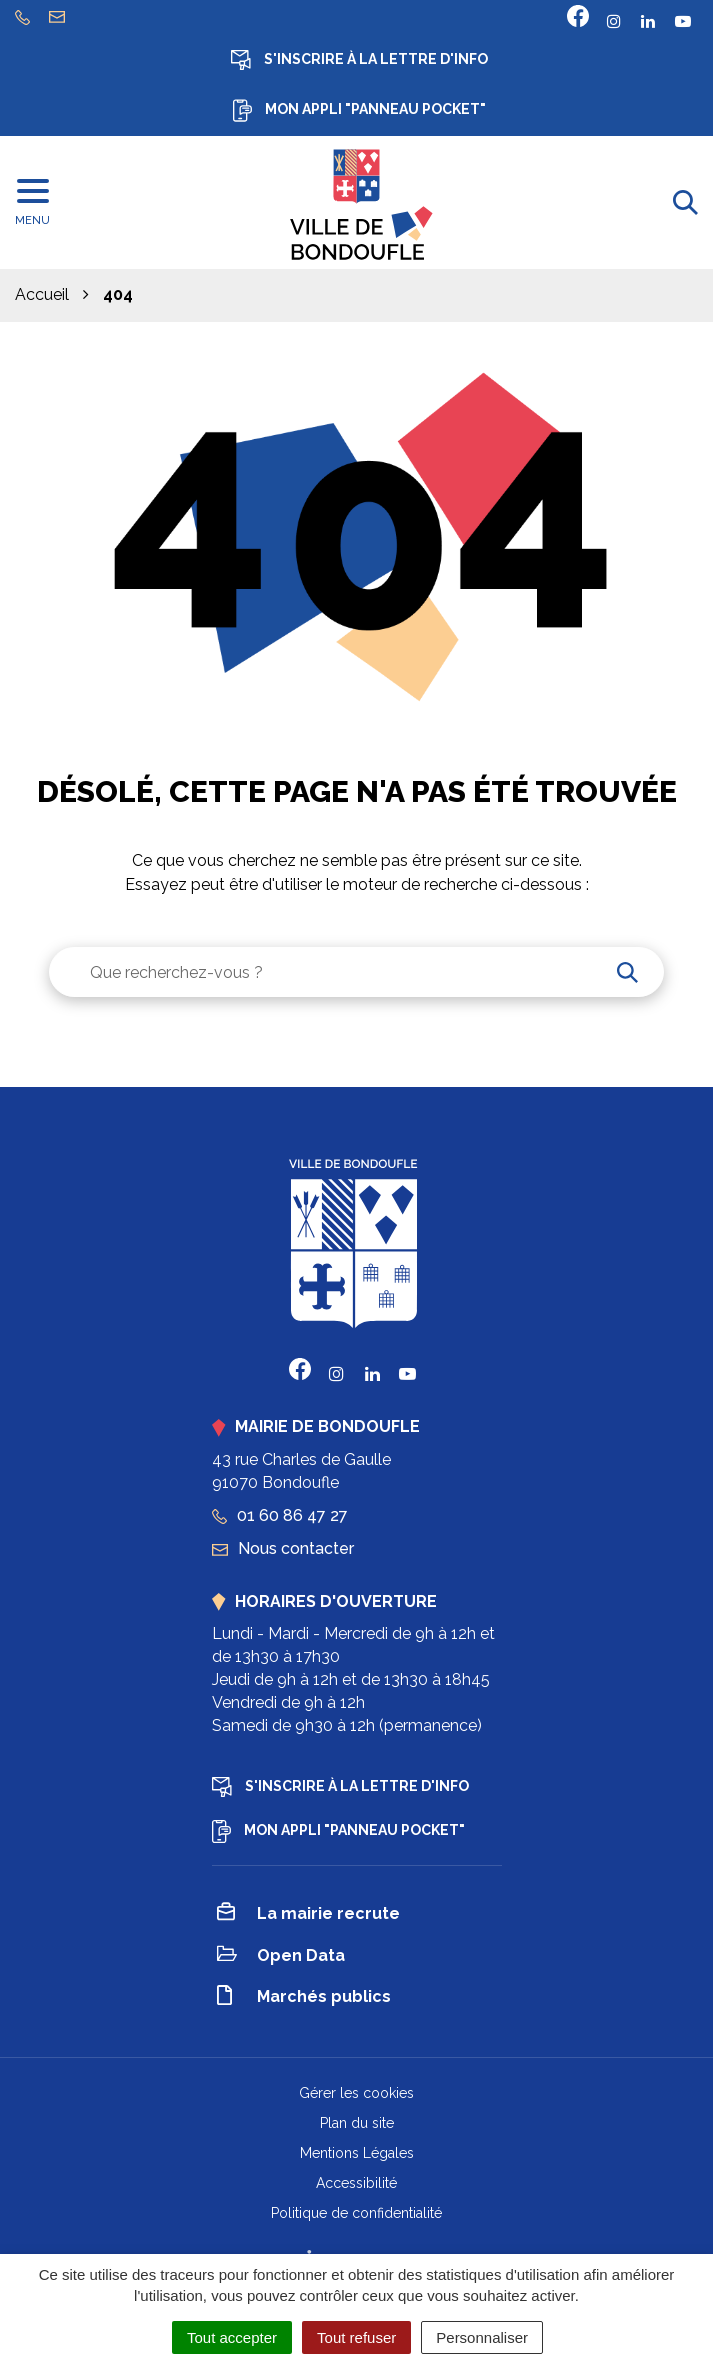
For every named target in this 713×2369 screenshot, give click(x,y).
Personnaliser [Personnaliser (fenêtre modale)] (482, 2337)
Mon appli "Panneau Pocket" (359, 110)
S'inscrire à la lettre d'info (359, 60)
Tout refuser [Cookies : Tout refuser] (356, 2337)
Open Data (281, 1956)
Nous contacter (283, 1548)
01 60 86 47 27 (280, 1515)
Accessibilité (356, 2183)
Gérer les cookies (356, 2093)
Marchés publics (304, 1998)
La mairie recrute (308, 1915)
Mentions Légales (357, 2153)
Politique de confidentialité (356, 2213)
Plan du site (357, 2123)
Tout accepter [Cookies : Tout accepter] (232, 2337)
